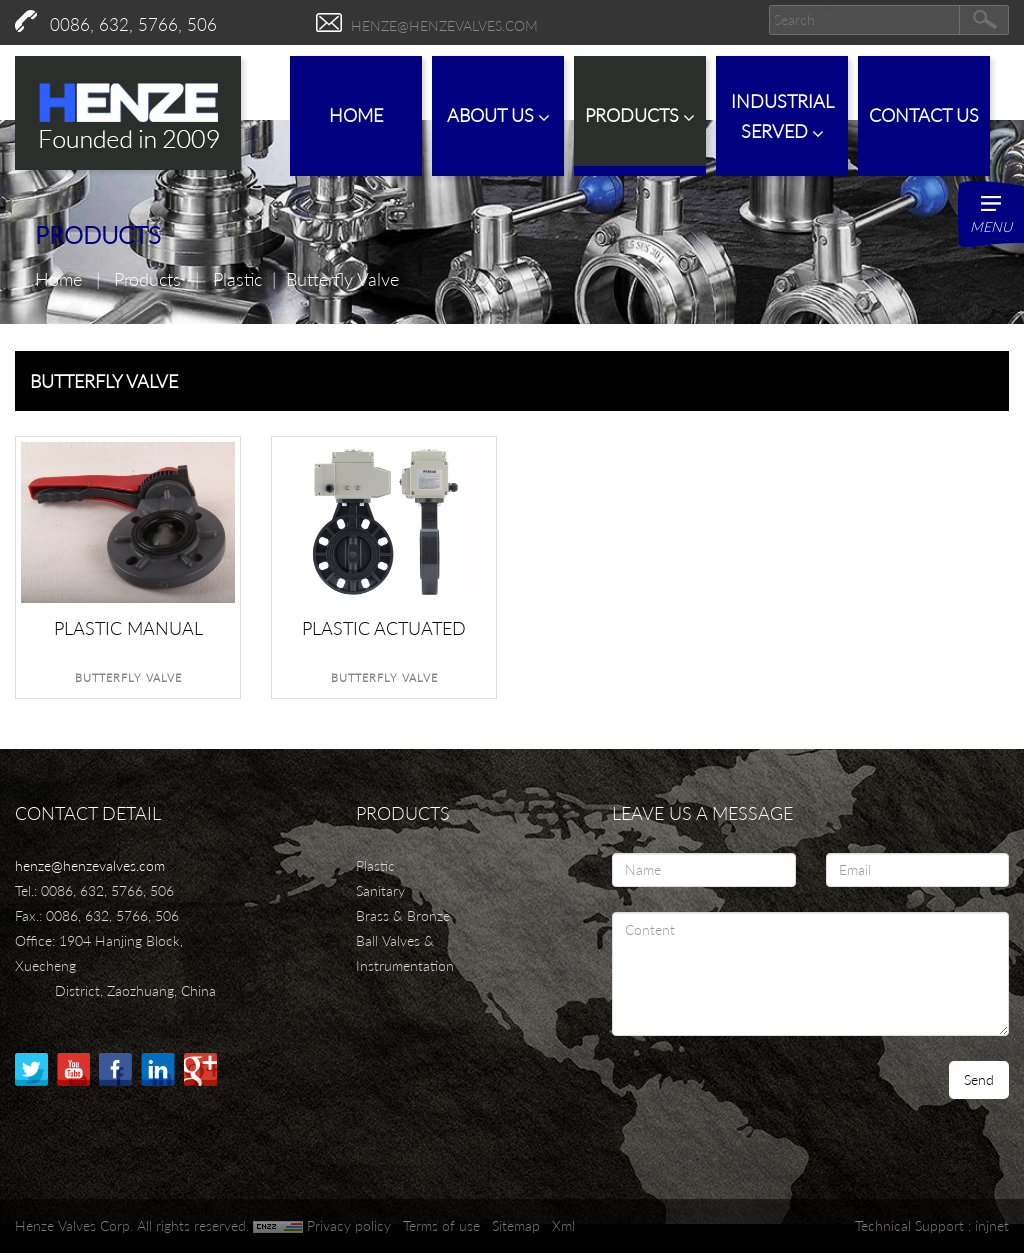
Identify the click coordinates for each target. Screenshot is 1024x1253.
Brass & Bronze (403, 915)
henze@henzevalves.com (444, 25)
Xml (563, 1225)
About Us (498, 115)
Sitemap (516, 1225)
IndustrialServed (782, 116)
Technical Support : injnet (932, 1225)
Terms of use (441, 1225)
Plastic (237, 279)
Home (356, 115)
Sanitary (380, 890)
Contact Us (924, 115)
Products (640, 115)
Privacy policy (349, 1225)
